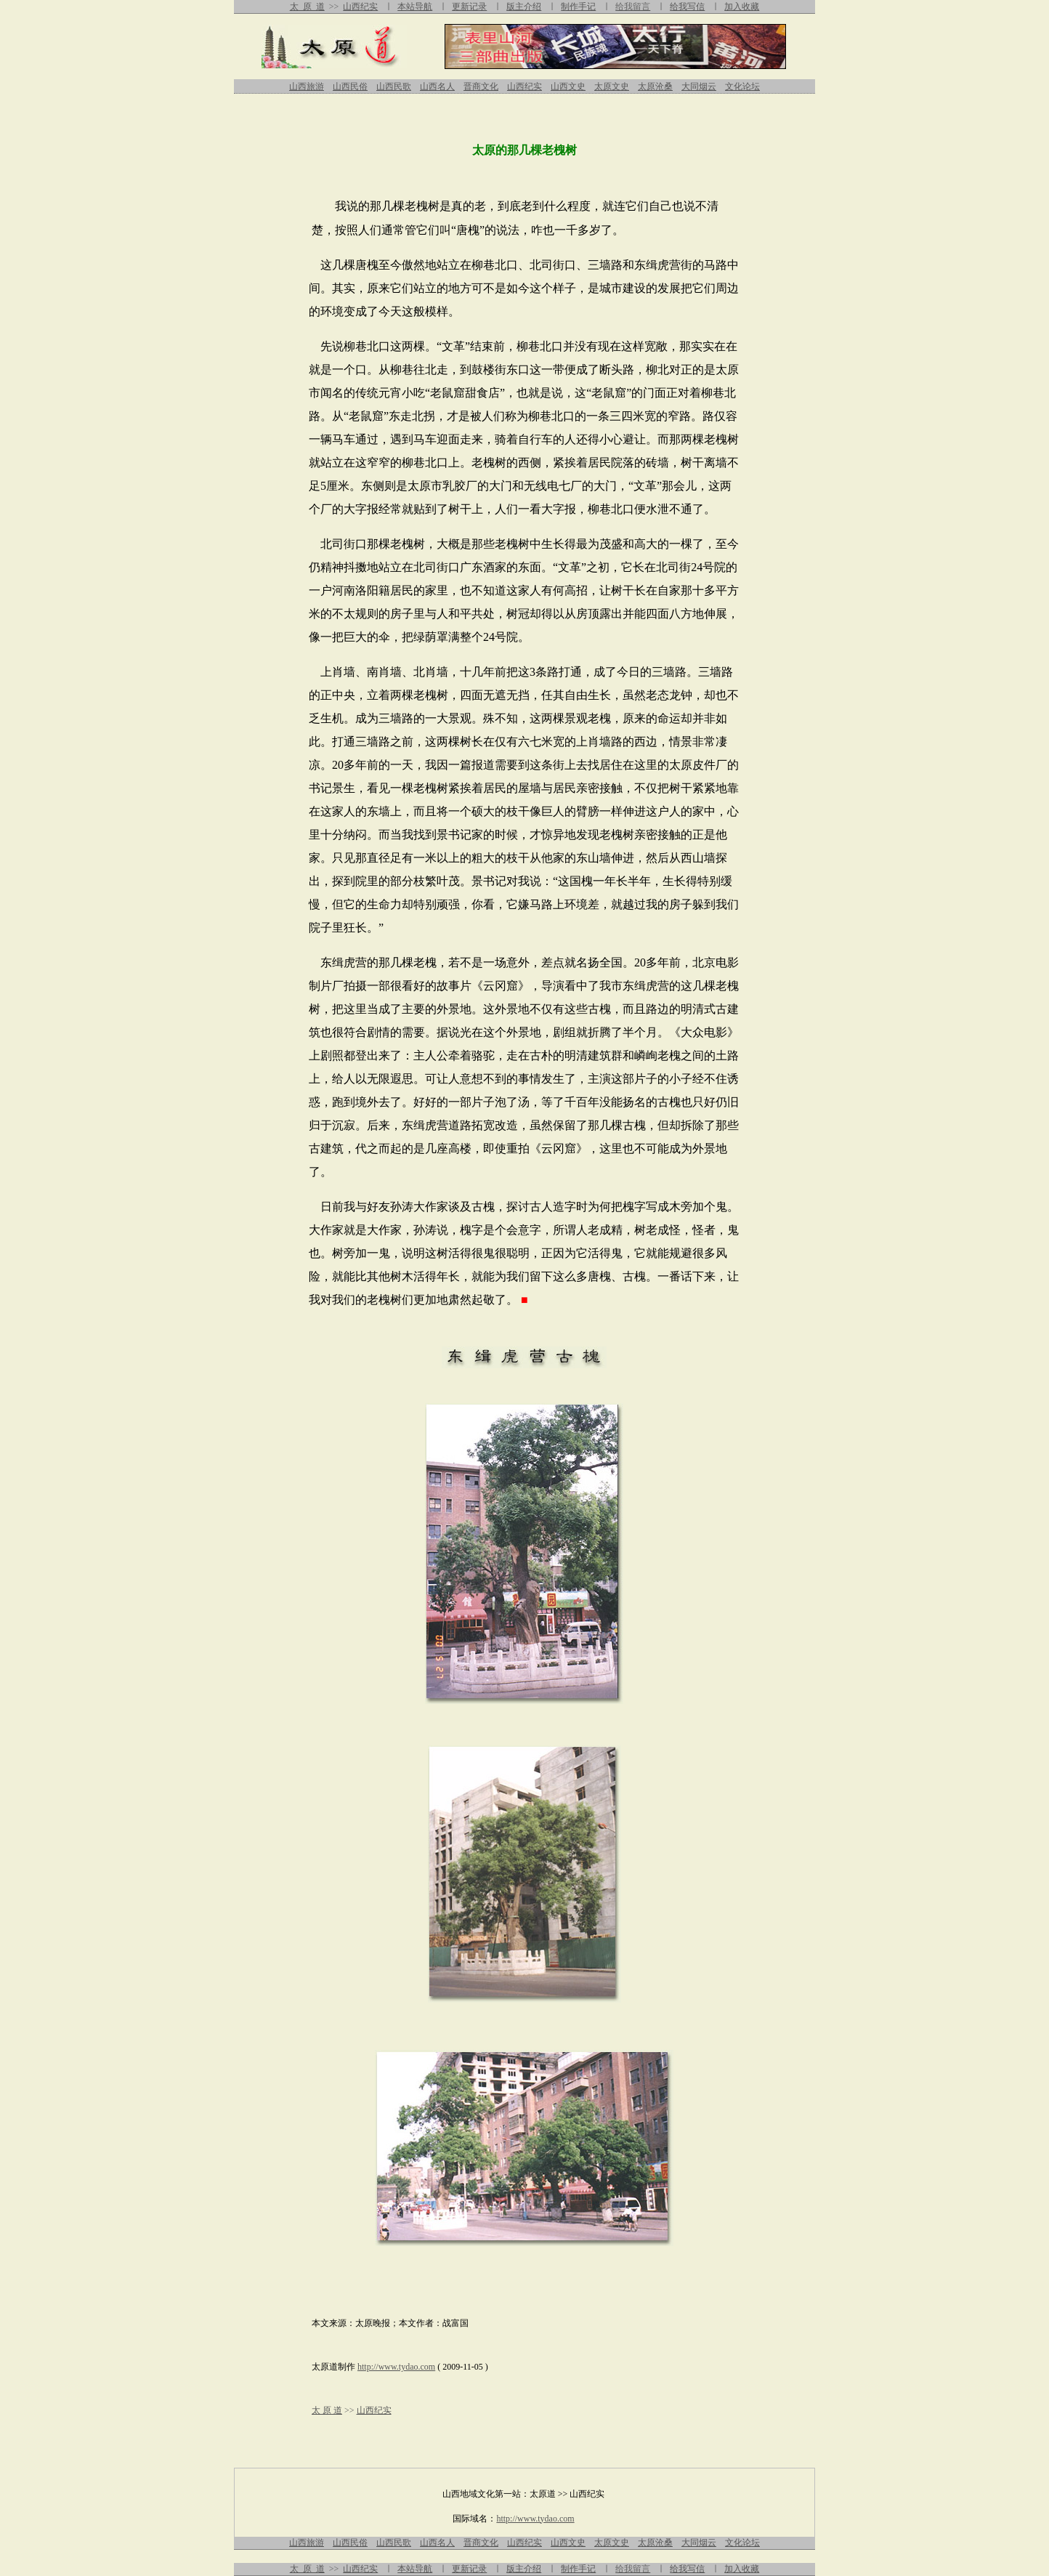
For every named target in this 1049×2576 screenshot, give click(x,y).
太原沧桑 (655, 86)
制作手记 (578, 6)
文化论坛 (742, 86)
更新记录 (469, 6)
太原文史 (611, 86)
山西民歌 (393, 86)
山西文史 (568, 86)
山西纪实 (360, 6)
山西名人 (437, 86)
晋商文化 (480, 86)
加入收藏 (741, 6)
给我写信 (687, 6)
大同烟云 (698, 86)
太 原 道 (307, 6)
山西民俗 (350, 86)
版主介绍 (523, 6)
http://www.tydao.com (396, 2367)
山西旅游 (306, 86)
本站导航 (414, 6)
